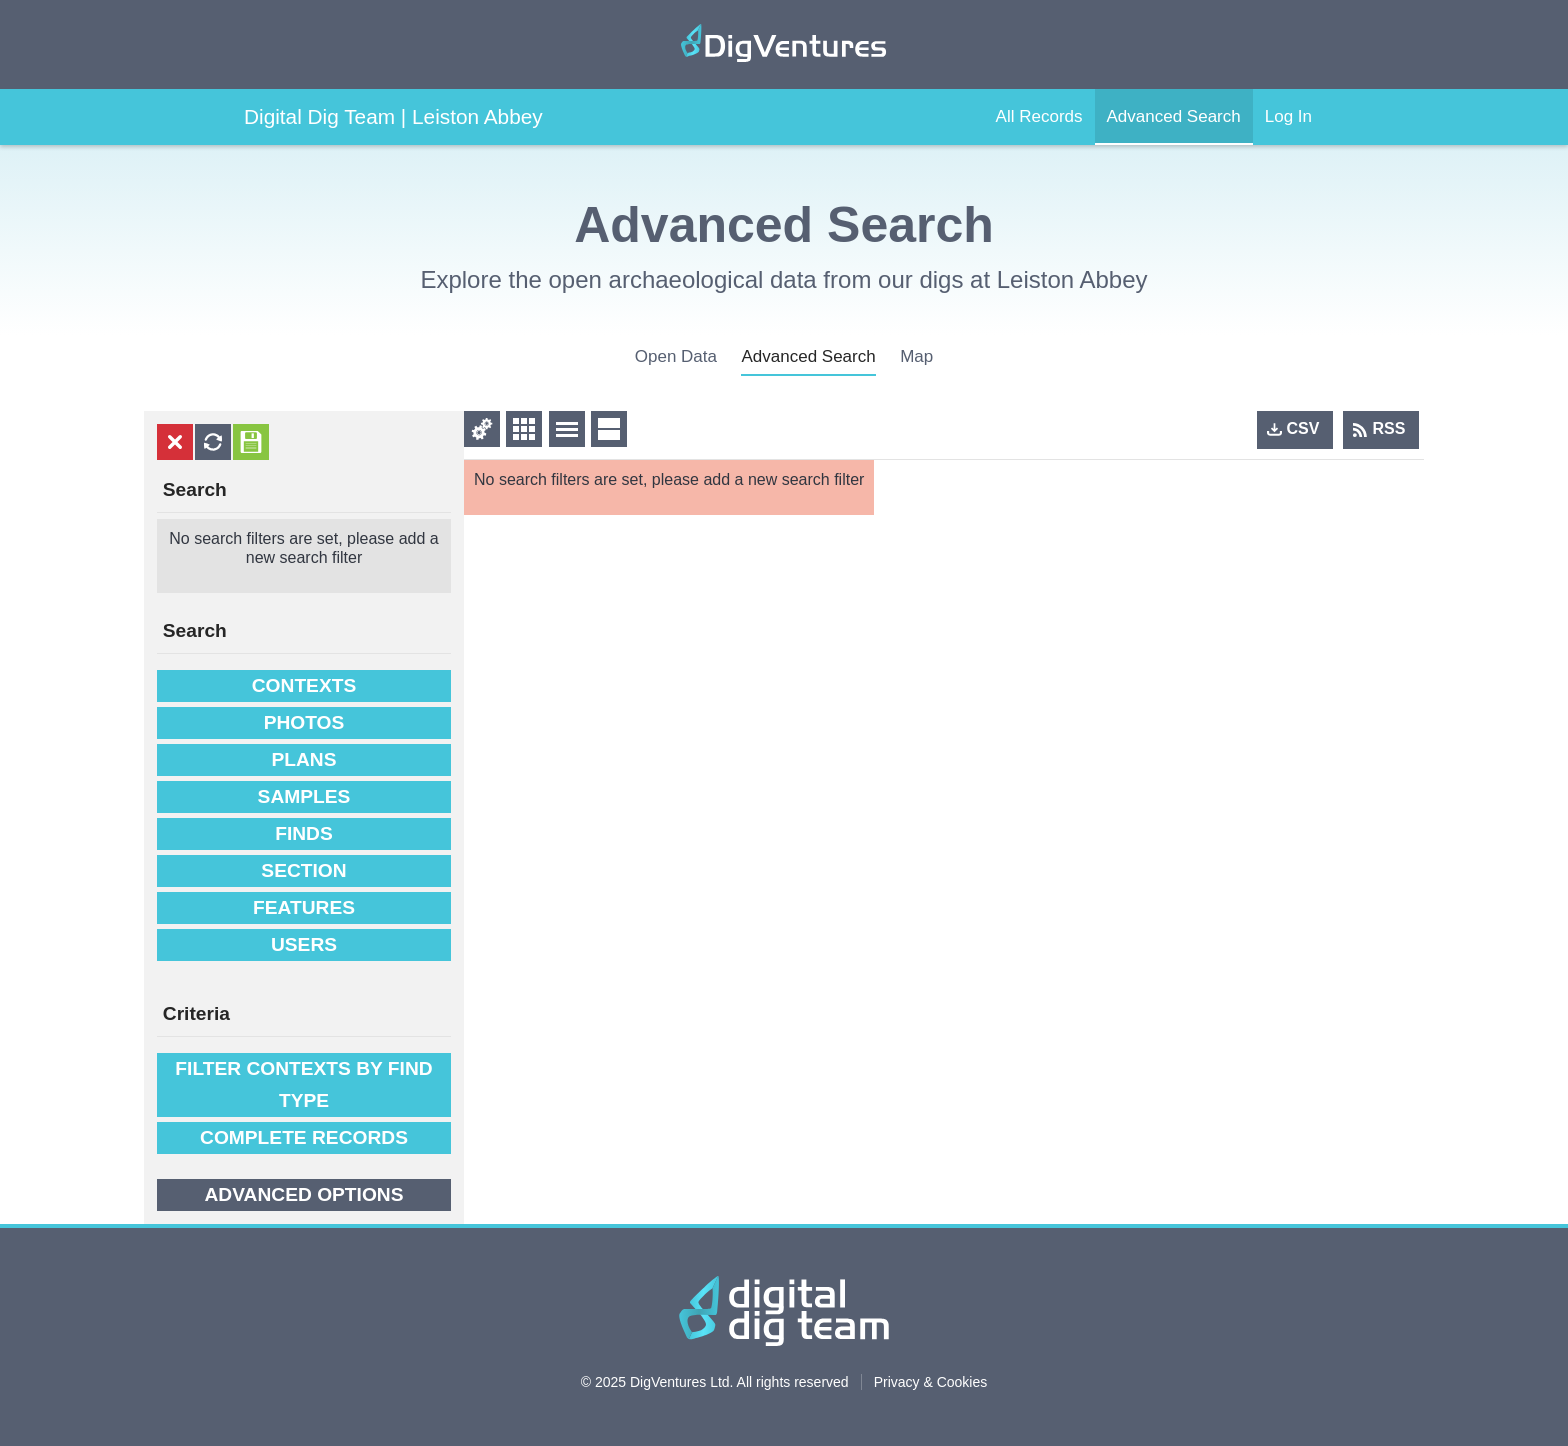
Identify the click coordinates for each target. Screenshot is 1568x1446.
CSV (1303, 428)
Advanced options (303, 1194)
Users (304, 944)
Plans (303, 759)
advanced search (808, 356)
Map (916, 356)
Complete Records (304, 1137)
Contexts (304, 685)
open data (676, 356)
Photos (304, 722)
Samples (304, 796)
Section (303, 870)
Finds (304, 833)
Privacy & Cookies (931, 1382)
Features (304, 907)
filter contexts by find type (303, 1084)
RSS (1389, 428)
